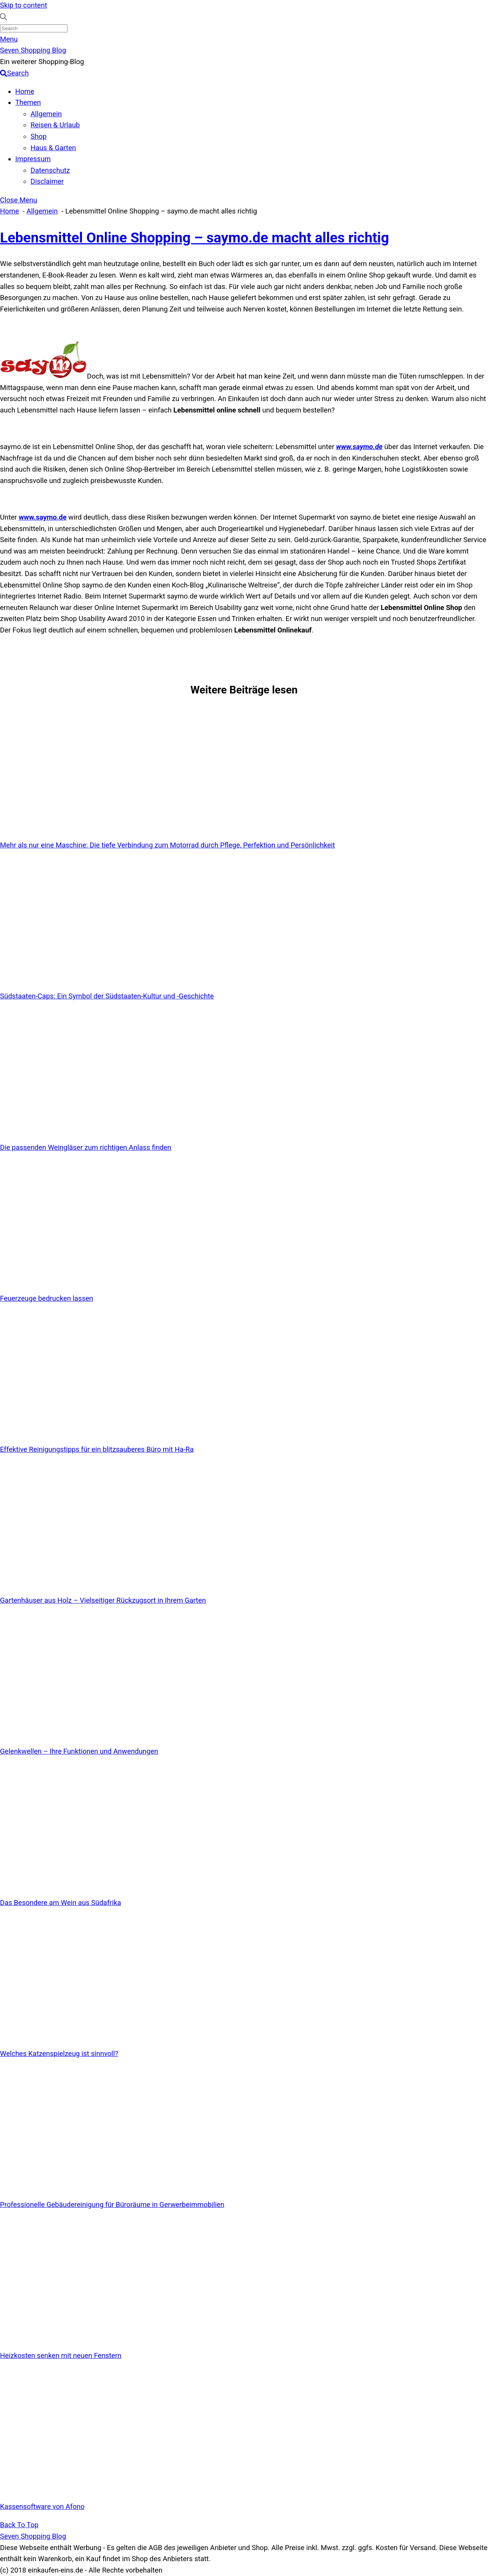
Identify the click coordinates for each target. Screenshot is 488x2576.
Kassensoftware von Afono (42, 2506)
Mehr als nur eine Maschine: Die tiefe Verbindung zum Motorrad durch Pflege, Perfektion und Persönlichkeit (167, 845)
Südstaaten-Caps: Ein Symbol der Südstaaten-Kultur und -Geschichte (107, 996)
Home (24, 91)
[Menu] (9, 39)
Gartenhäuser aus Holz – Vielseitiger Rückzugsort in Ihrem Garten (103, 1600)
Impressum (33, 159)
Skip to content (23, 5)
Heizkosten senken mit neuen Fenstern (60, 2355)
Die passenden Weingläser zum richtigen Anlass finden (85, 1147)
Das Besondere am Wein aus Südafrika (60, 1903)
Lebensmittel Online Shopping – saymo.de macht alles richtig (194, 238)
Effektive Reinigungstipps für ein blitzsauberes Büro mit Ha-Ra (97, 1449)
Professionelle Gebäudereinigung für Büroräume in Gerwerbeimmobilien (112, 2204)
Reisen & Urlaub (55, 125)
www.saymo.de (359, 447)
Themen (28, 102)
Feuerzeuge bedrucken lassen (46, 1298)
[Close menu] (18, 200)
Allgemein (46, 114)
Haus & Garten (53, 148)
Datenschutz (50, 170)
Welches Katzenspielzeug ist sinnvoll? (59, 2054)
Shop (38, 136)
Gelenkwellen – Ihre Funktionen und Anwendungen (79, 1751)
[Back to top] (19, 2525)
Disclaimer (47, 181)
